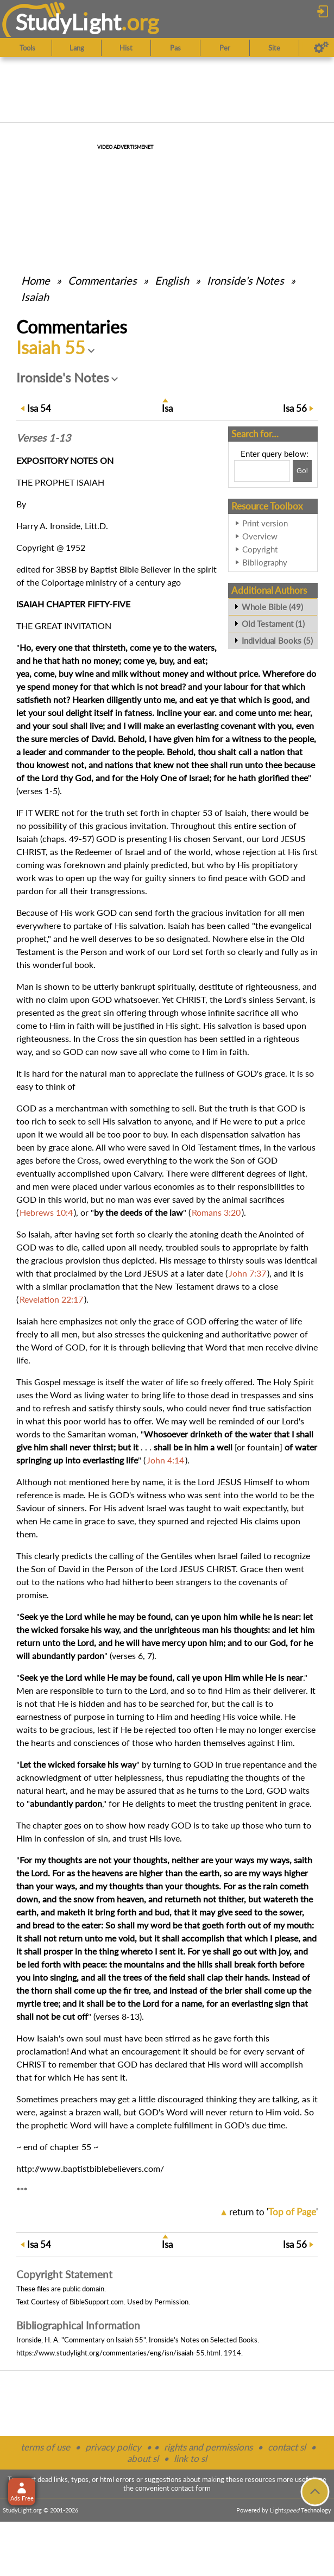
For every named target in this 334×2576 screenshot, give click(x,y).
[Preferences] (321, 48)
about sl (143, 2458)
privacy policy (113, 2447)
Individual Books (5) (277, 640)
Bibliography (264, 562)
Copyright (260, 549)
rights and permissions (208, 2447)
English (172, 280)
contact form (191, 2488)
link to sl (190, 2458)
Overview (260, 536)
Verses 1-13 (43, 438)
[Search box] (262, 471)
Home (35, 280)
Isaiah (35, 296)
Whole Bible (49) (272, 607)
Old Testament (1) (273, 624)
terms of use (45, 2447)
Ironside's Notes (245, 280)
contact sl (287, 2447)
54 (39, 408)
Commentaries (102, 280)
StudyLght (68, 22)
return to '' (273, 2211)
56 (295, 408)
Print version (265, 523)
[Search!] (302, 471)
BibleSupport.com (97, 2301)
